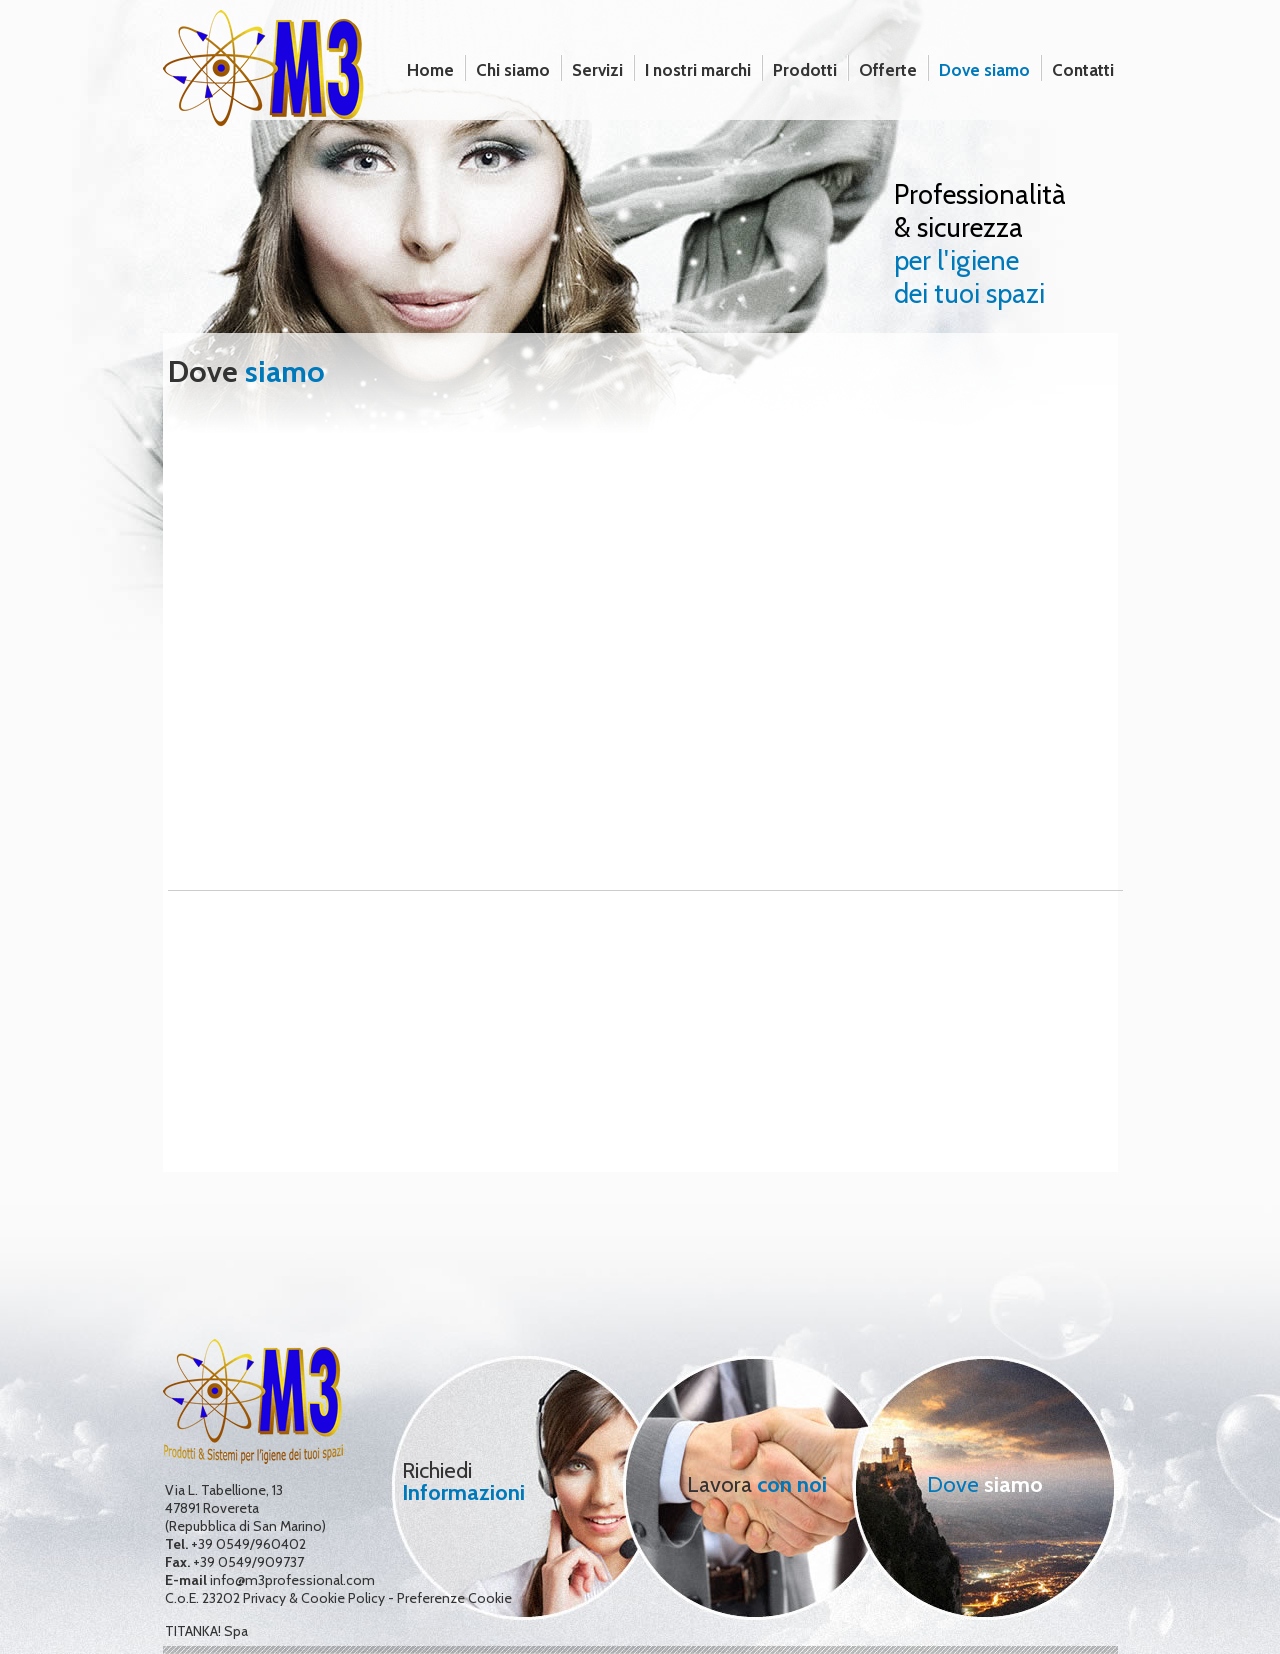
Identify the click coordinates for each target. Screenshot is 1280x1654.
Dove (985, 1484)
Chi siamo (513, 70)
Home (430, 70)
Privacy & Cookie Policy (314, 1598)
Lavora (757, 1484)
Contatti (1083, 70)
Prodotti (805, 70)
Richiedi (463, 1481)
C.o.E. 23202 (202, 1598)
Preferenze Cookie (454, 1598)
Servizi (597, 70)
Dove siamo (984, 70)
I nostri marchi (698, 70)
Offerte (888, 70)
